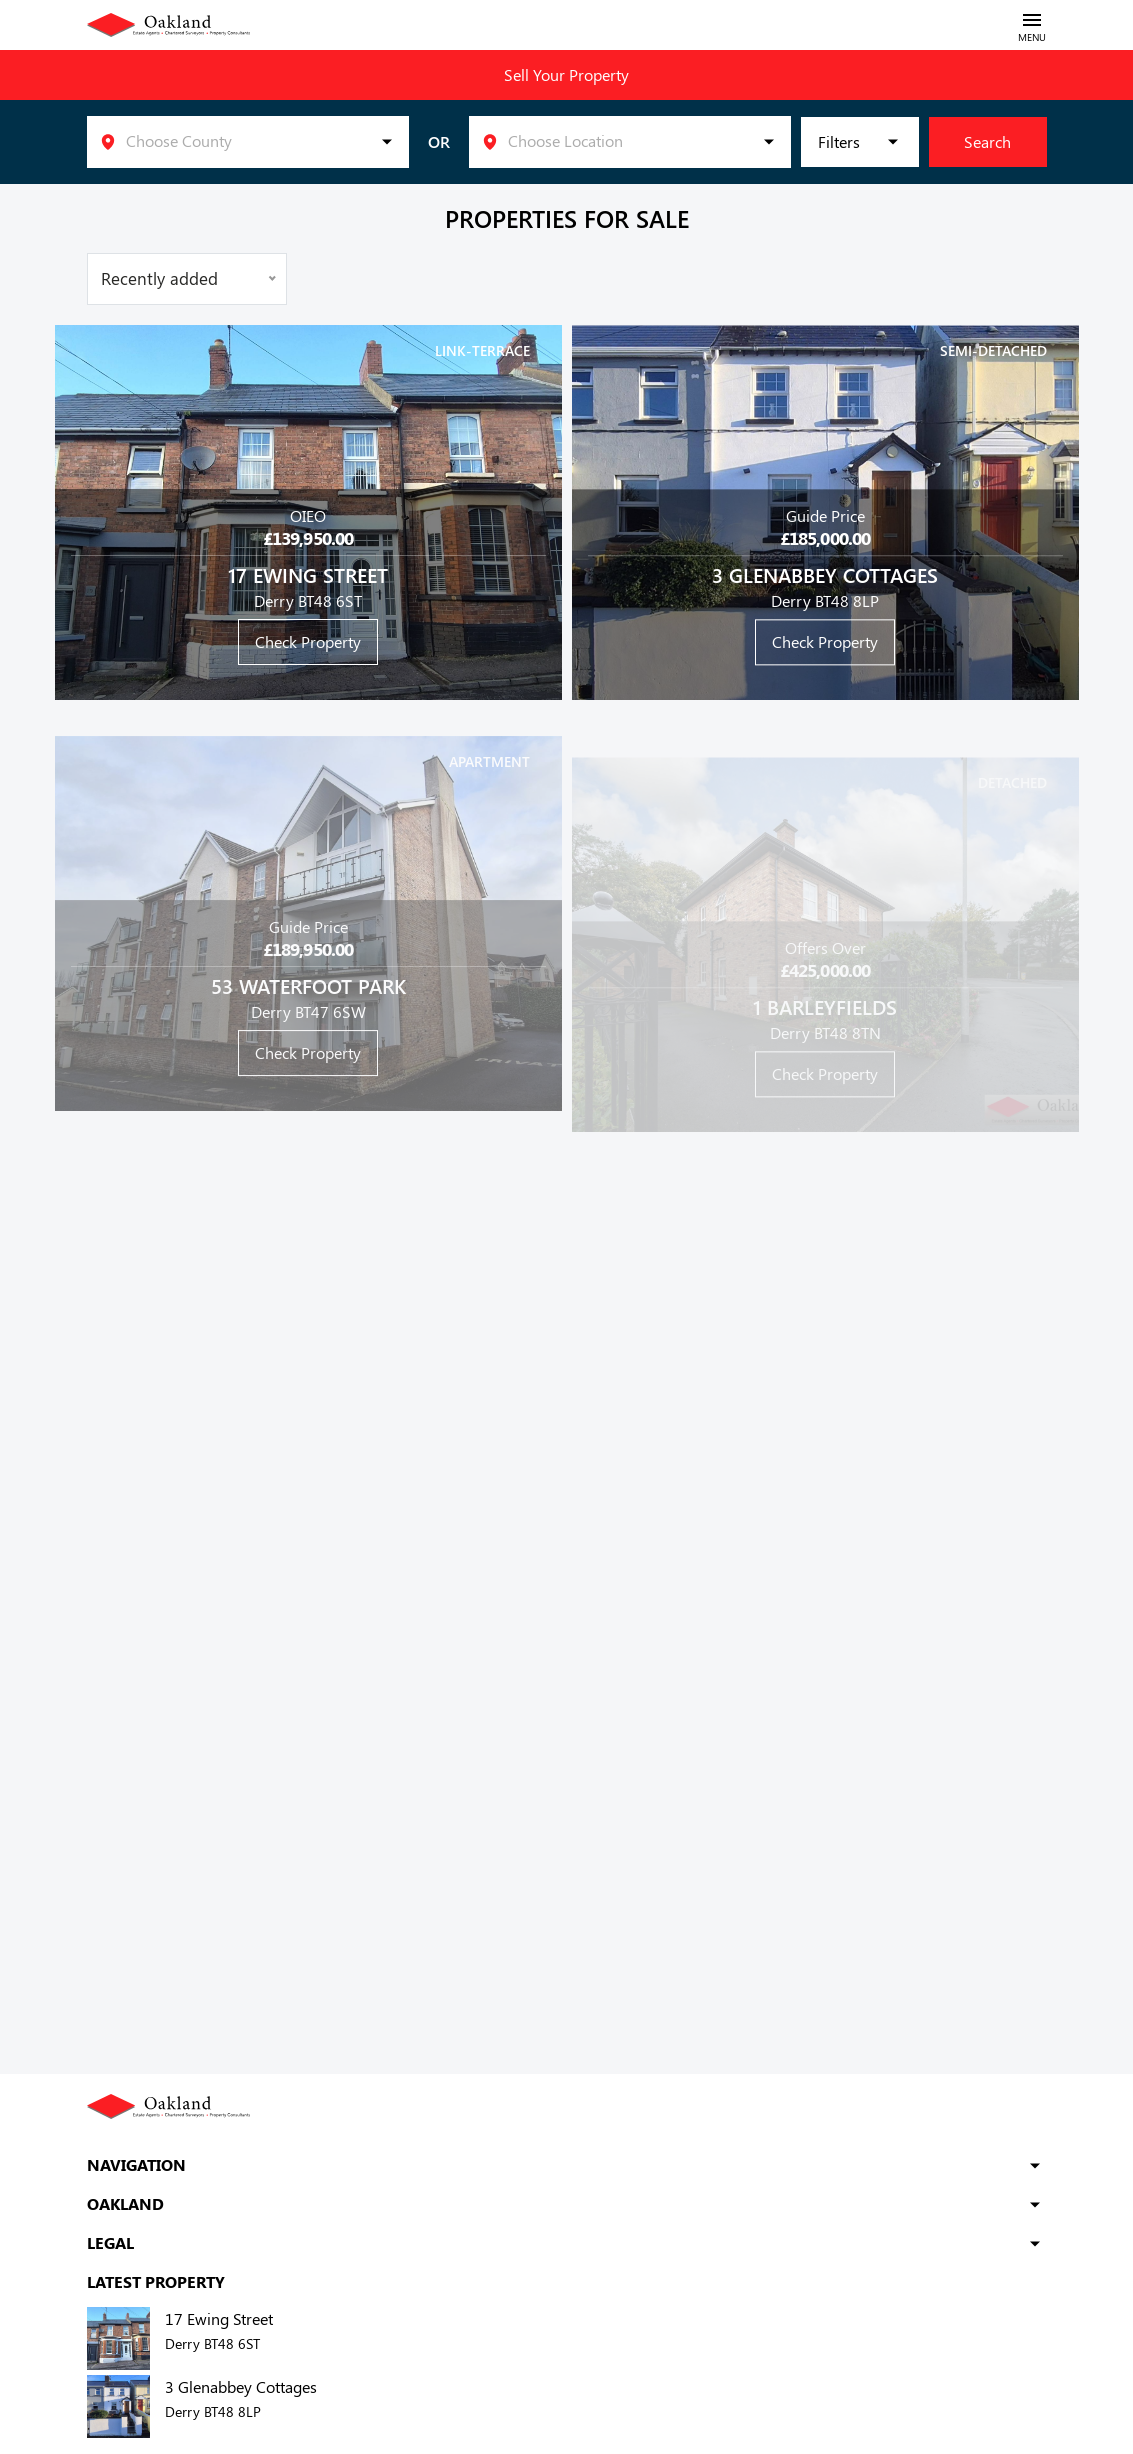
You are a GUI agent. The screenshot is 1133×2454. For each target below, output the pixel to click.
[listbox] (248, 142)
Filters (839, 141)
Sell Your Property (566, 74)
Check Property (308, 641)
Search (987, 141)
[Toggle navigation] (1032, 25)
